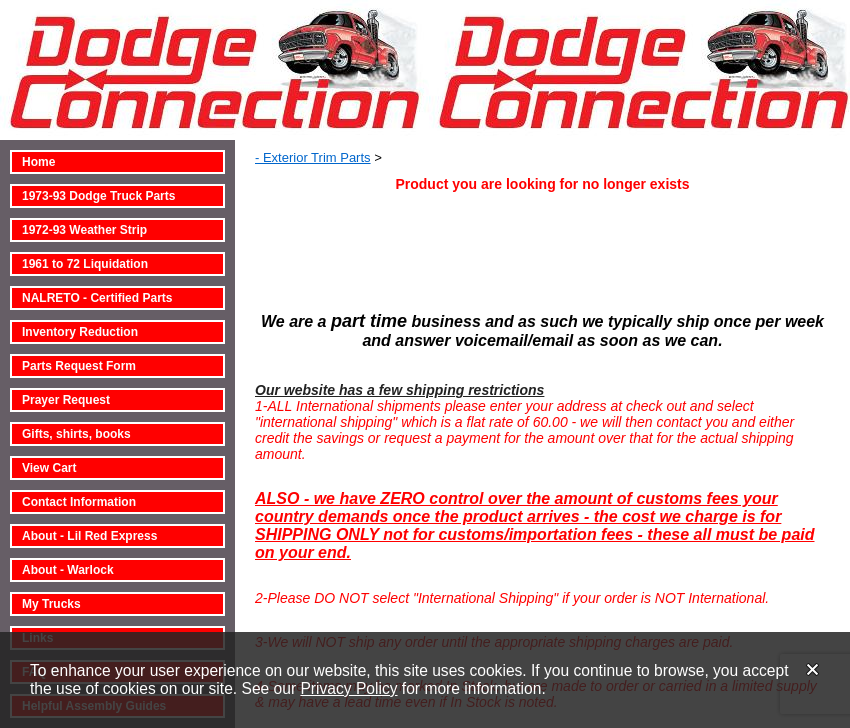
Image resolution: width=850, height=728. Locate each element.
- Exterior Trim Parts (313, 157)
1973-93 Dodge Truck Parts (98, 196)
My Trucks (51, 604)
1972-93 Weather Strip (84, 230)
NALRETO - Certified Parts (97, 298)
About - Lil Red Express (89, 536)
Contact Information (79, 502)
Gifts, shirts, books (76, 434)
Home (38, 162)
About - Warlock (68, 570)
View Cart (49, 468)
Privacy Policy (348, 688)
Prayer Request (66, 400)
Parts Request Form (79, 366)
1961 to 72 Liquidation (85, 264)
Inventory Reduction (80, 332)
